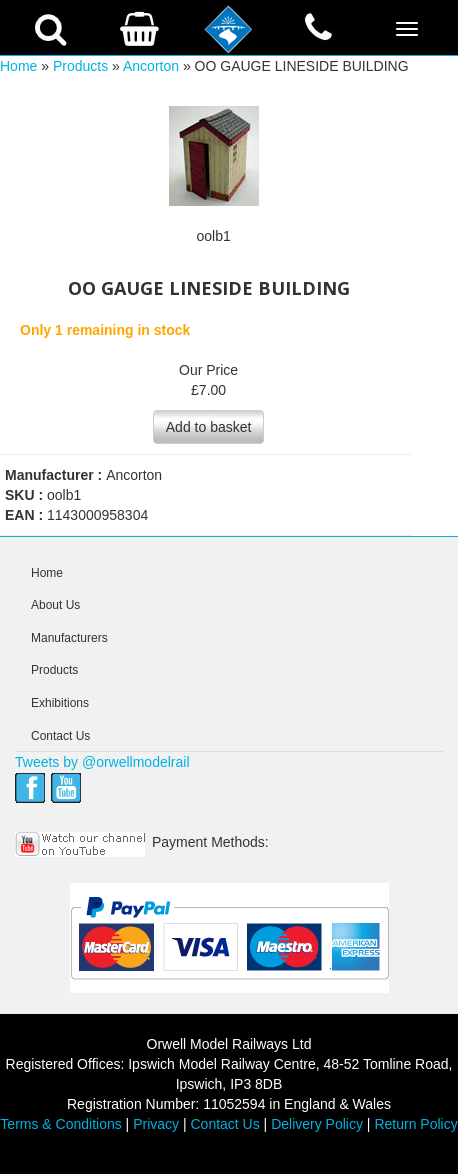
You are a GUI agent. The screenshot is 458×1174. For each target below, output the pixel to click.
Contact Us (60, 736)
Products (80, 66)
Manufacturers (69, 638)
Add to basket (209, 427)
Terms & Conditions (60, 1124)
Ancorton (151, 66)
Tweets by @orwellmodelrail (102, 762)
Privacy (156, 1124)
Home (18, 66)
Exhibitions (60, 703)
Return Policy (415, 1124)
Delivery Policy (317, 1124)
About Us (55, 605)
